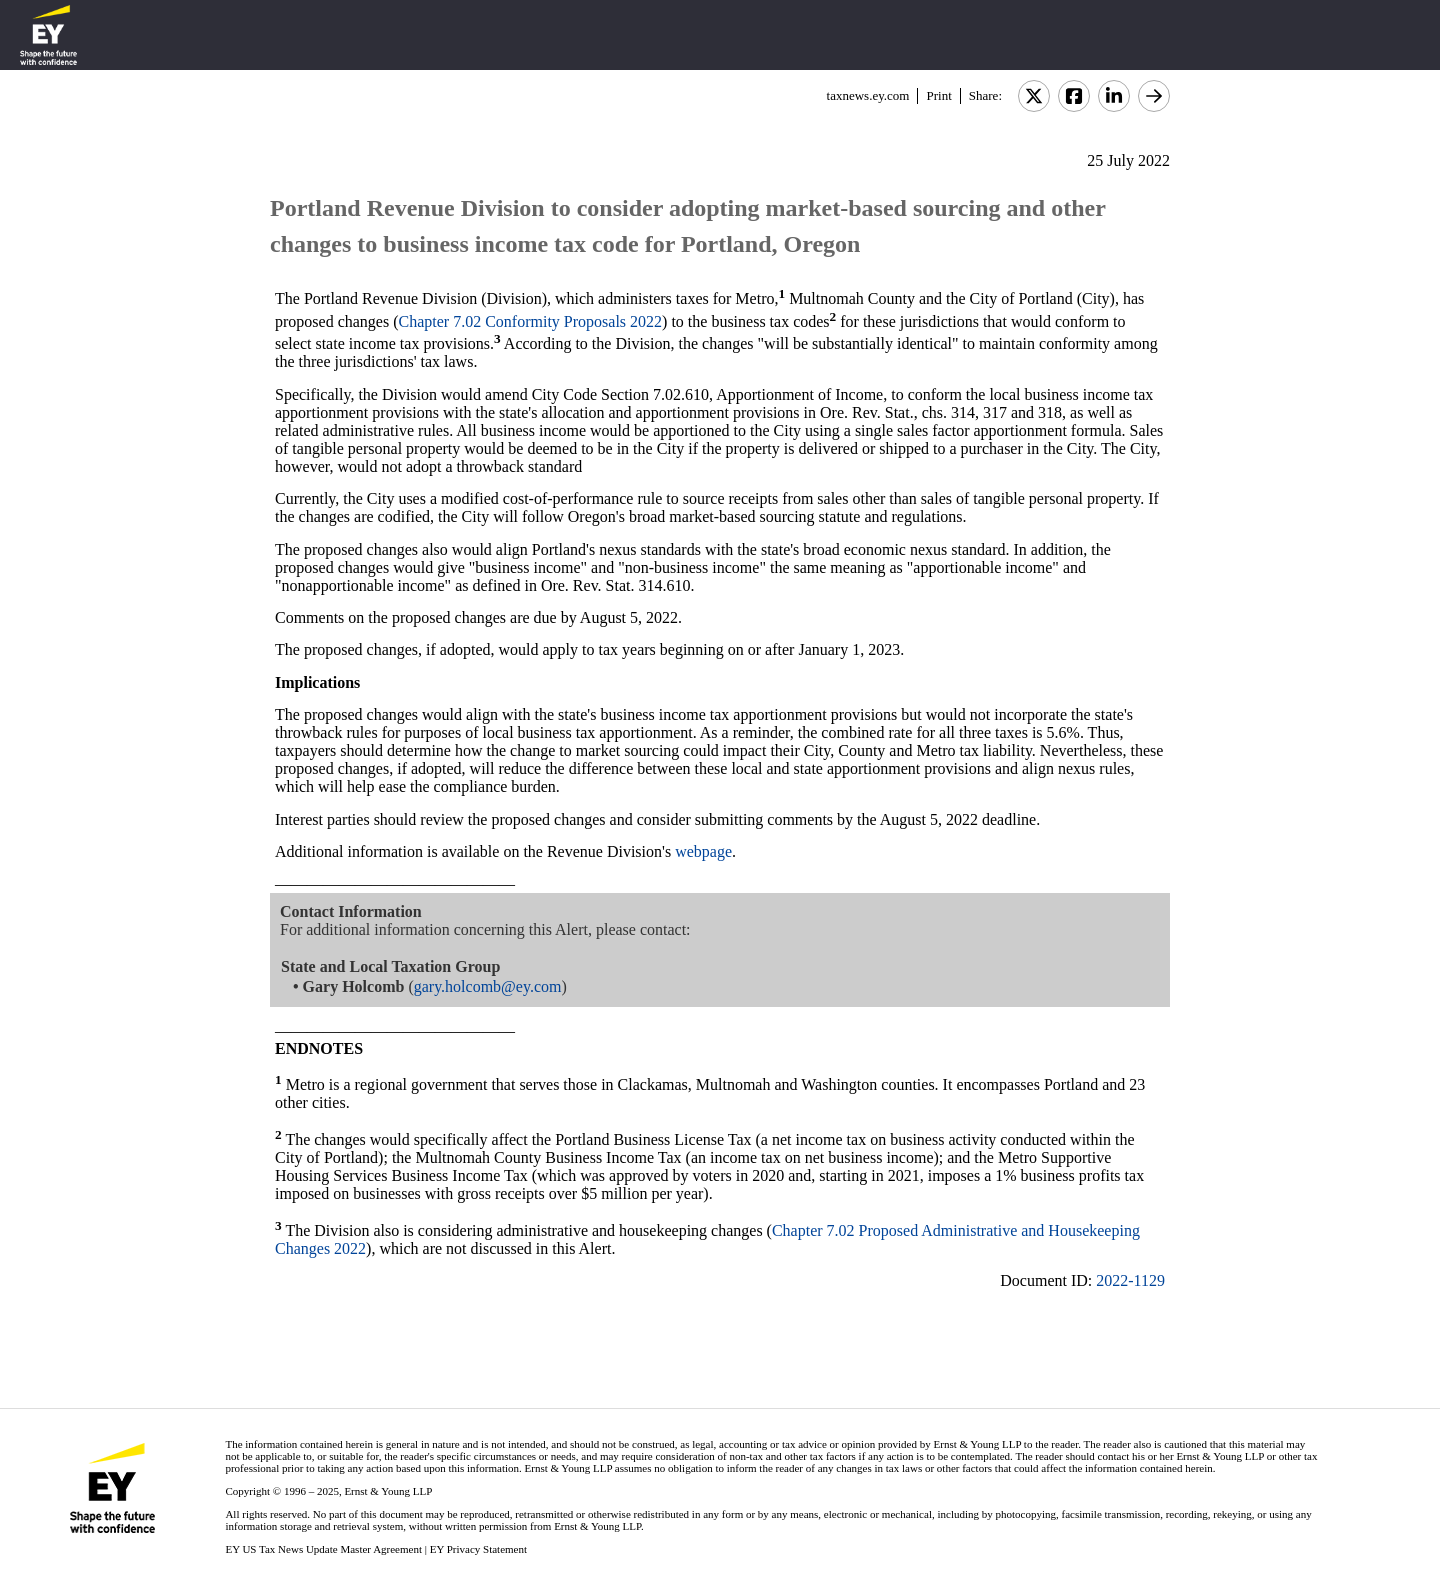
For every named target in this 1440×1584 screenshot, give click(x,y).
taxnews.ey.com (868, 95)
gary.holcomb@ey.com (488, 986)
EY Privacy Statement (478, 1549)
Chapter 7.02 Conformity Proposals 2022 (531, 321)
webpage (703, 851)
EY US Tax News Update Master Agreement (323, 1549)
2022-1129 (1130, 1280)
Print (938, 95)
